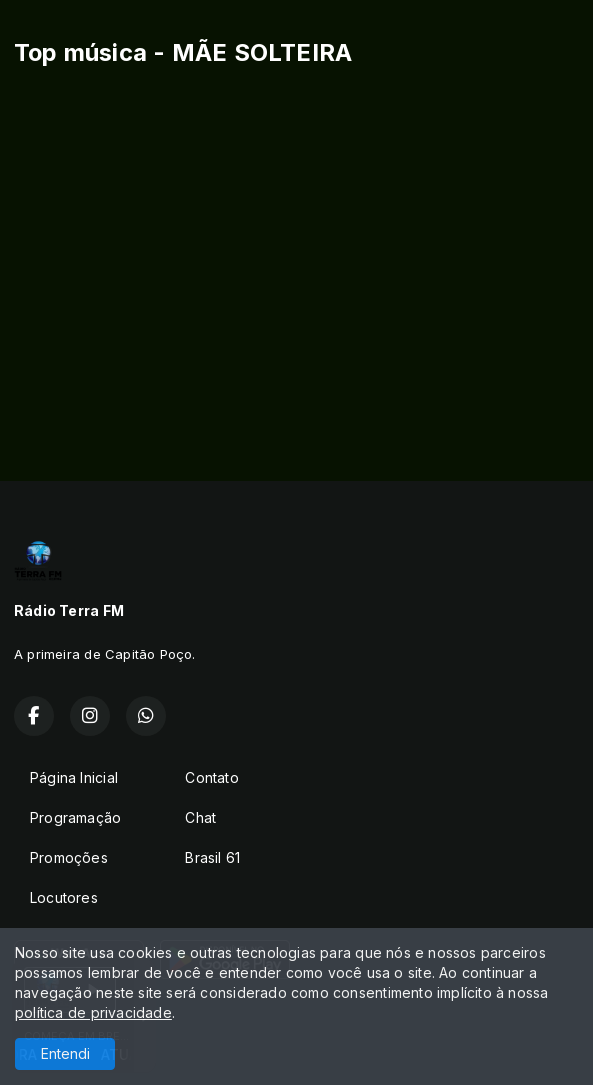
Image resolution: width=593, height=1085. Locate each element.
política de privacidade (93, 1012)
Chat (200, 817)
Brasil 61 (212, 857)
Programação (75, 817)
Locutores (64, 897)
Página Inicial (74, 777)
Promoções (69, 857)
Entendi (65, 1053)
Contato (211, 777)
